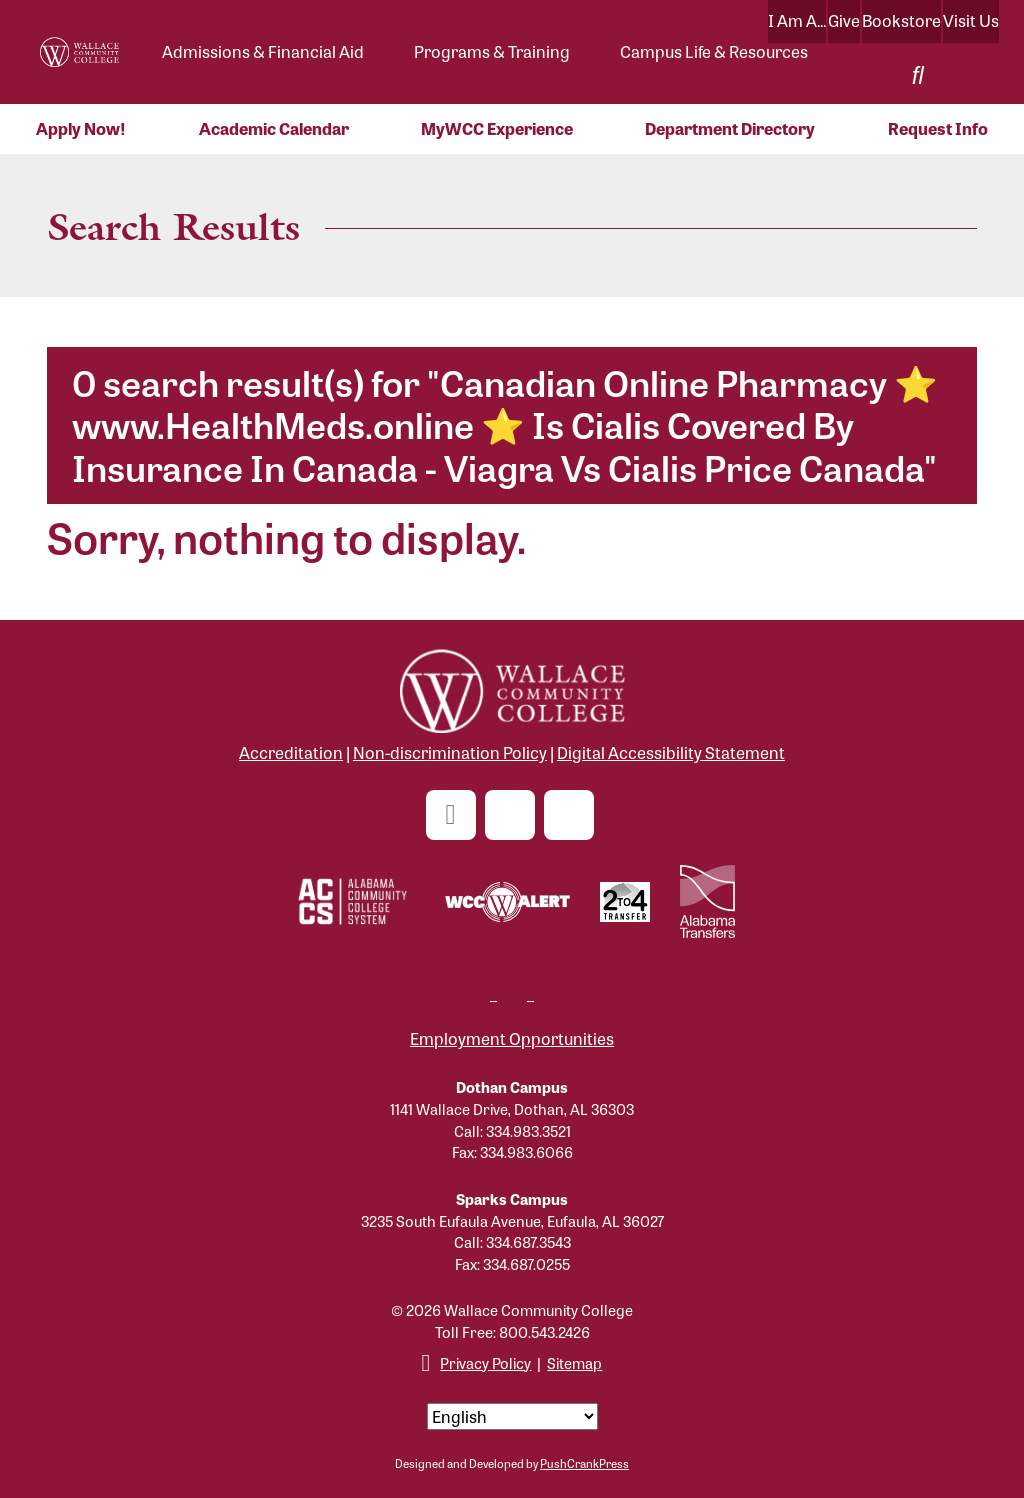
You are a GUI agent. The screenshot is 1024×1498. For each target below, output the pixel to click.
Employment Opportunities (512, 1038)
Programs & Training (492, 51)
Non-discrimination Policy (450, 752)
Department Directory (730, 128)
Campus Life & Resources (714, 51)
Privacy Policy (485, 1362)
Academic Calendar (274, 128)
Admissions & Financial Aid (263, 51)
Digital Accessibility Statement (671, 752)
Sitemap (574, 1362)
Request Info (938, 128)
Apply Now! (81, 128)
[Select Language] (512, 1416)
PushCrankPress (584, 1463)
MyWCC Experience (497, 128)
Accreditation (291, 752)
